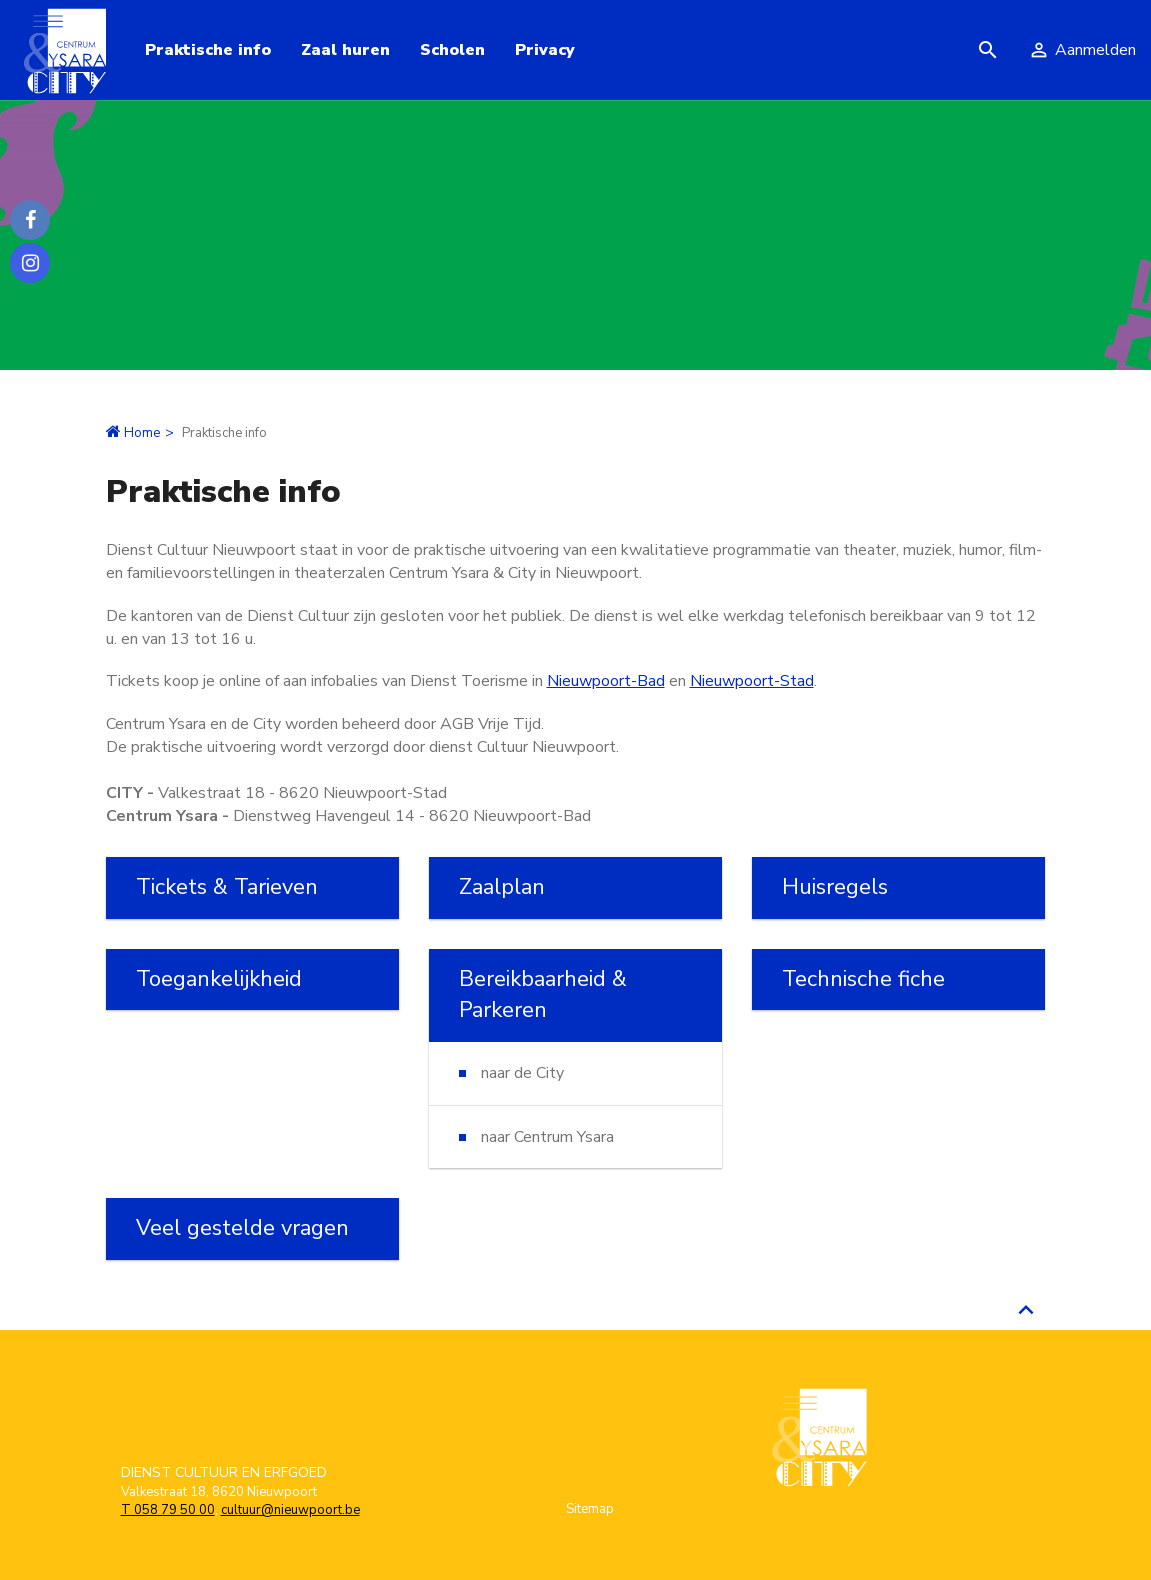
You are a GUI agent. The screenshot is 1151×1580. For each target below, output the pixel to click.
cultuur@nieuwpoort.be (290, 1510)
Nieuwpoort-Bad (606, 681)
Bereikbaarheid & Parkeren (543, 994)
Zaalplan (502, 887)
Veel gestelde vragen (242, 1228)
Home (142, 433)
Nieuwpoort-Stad (752, 681)
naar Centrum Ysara (547, 1137)
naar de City (522, 1073)
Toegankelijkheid (219, 979)
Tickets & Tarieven (227, 887)
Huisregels (835, 887)
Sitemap (590, 1509)
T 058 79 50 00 (168, 1510)
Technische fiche (863, 979)
